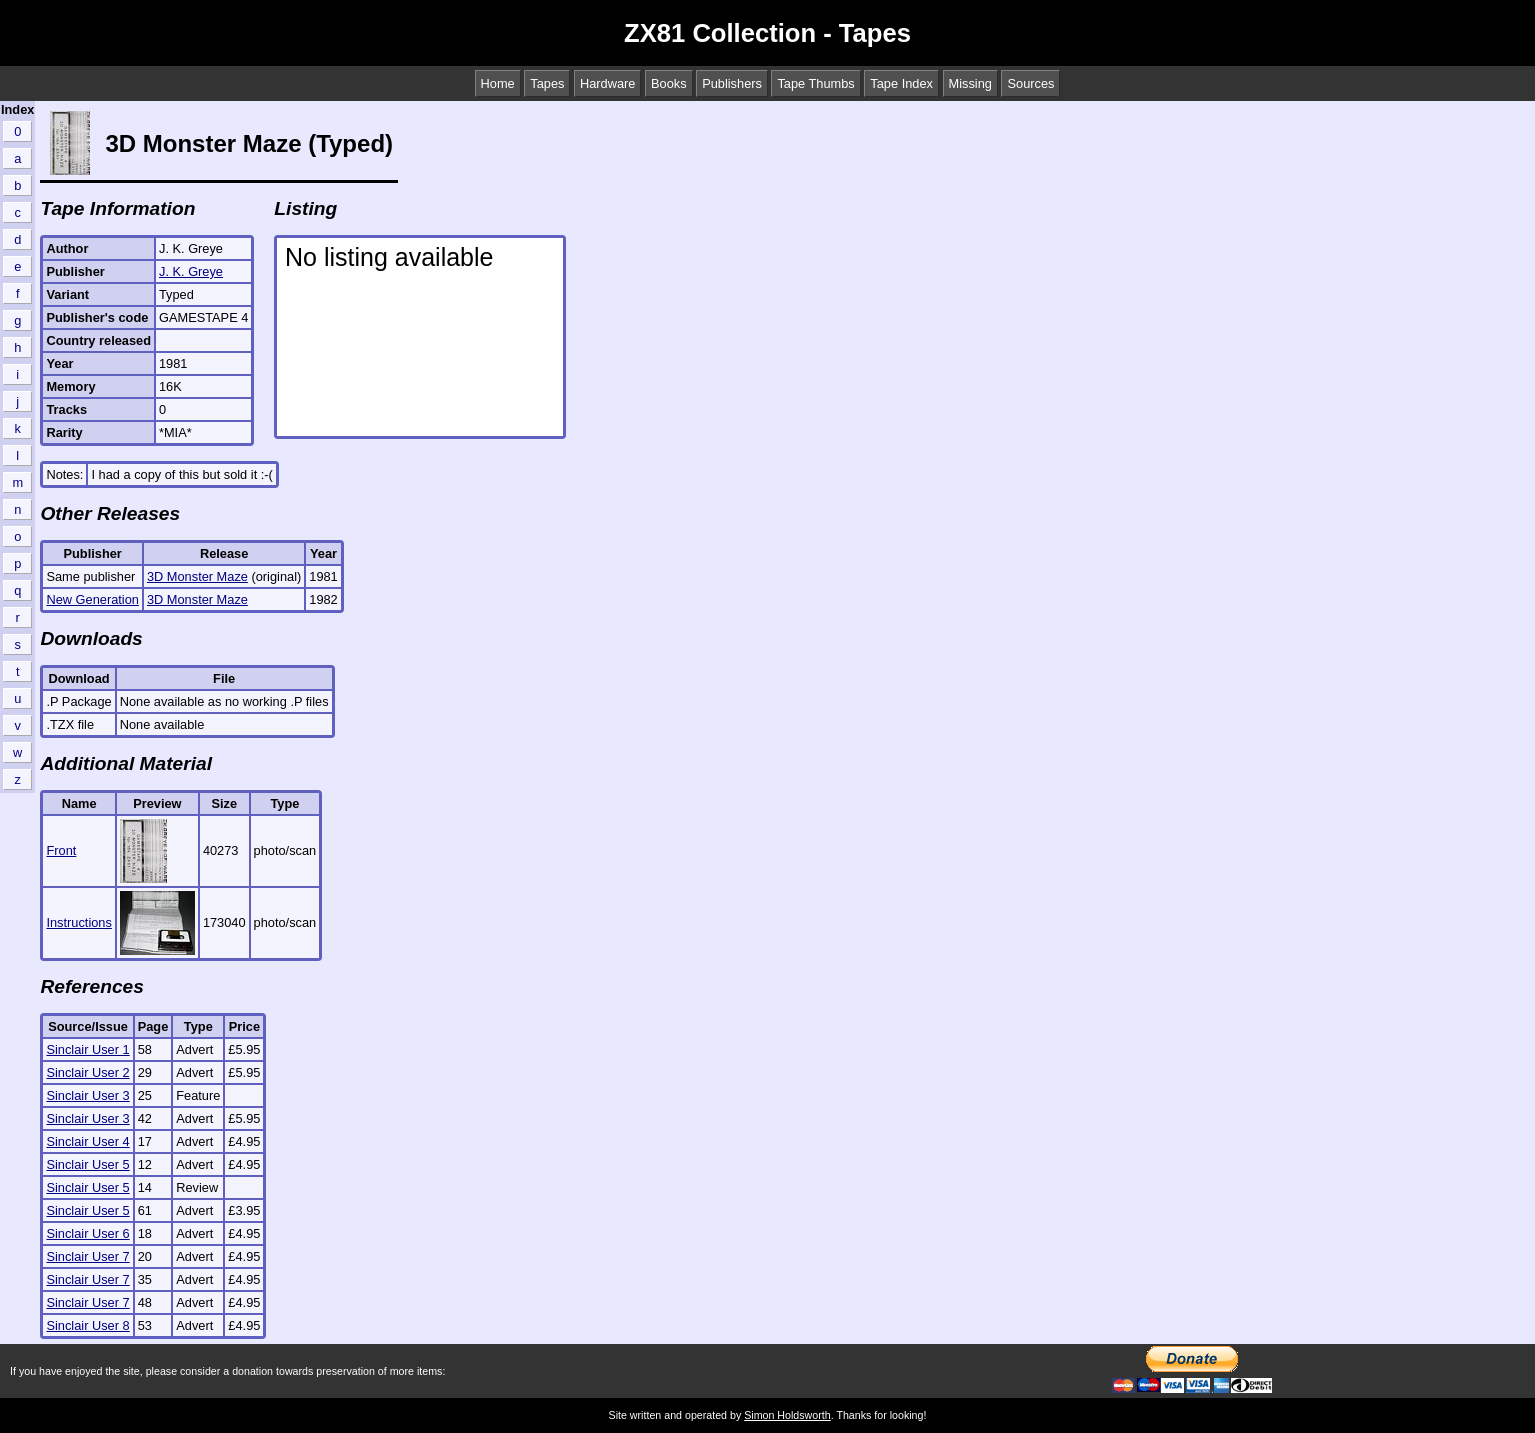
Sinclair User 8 (87, 1325)
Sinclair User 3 (87, 1095)
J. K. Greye (191, 271)
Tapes (547, 83)
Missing (970, 83)
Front (61, 850)
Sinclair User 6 (87, 1233)
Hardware (607, 83)
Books (669, 83)
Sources (1030, 83)
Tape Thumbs (815, 83)
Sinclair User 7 (87, 1256)
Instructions (78, 922)
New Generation (92, 599)
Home (498, 83)
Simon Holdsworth (787, 1415)
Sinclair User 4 (87, 1141)
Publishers (732, 83)
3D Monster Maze (197, 576)
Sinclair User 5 (87, 1164)
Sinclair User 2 (87, 1072)
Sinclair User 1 (87, 1049)
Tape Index (901, 83)
